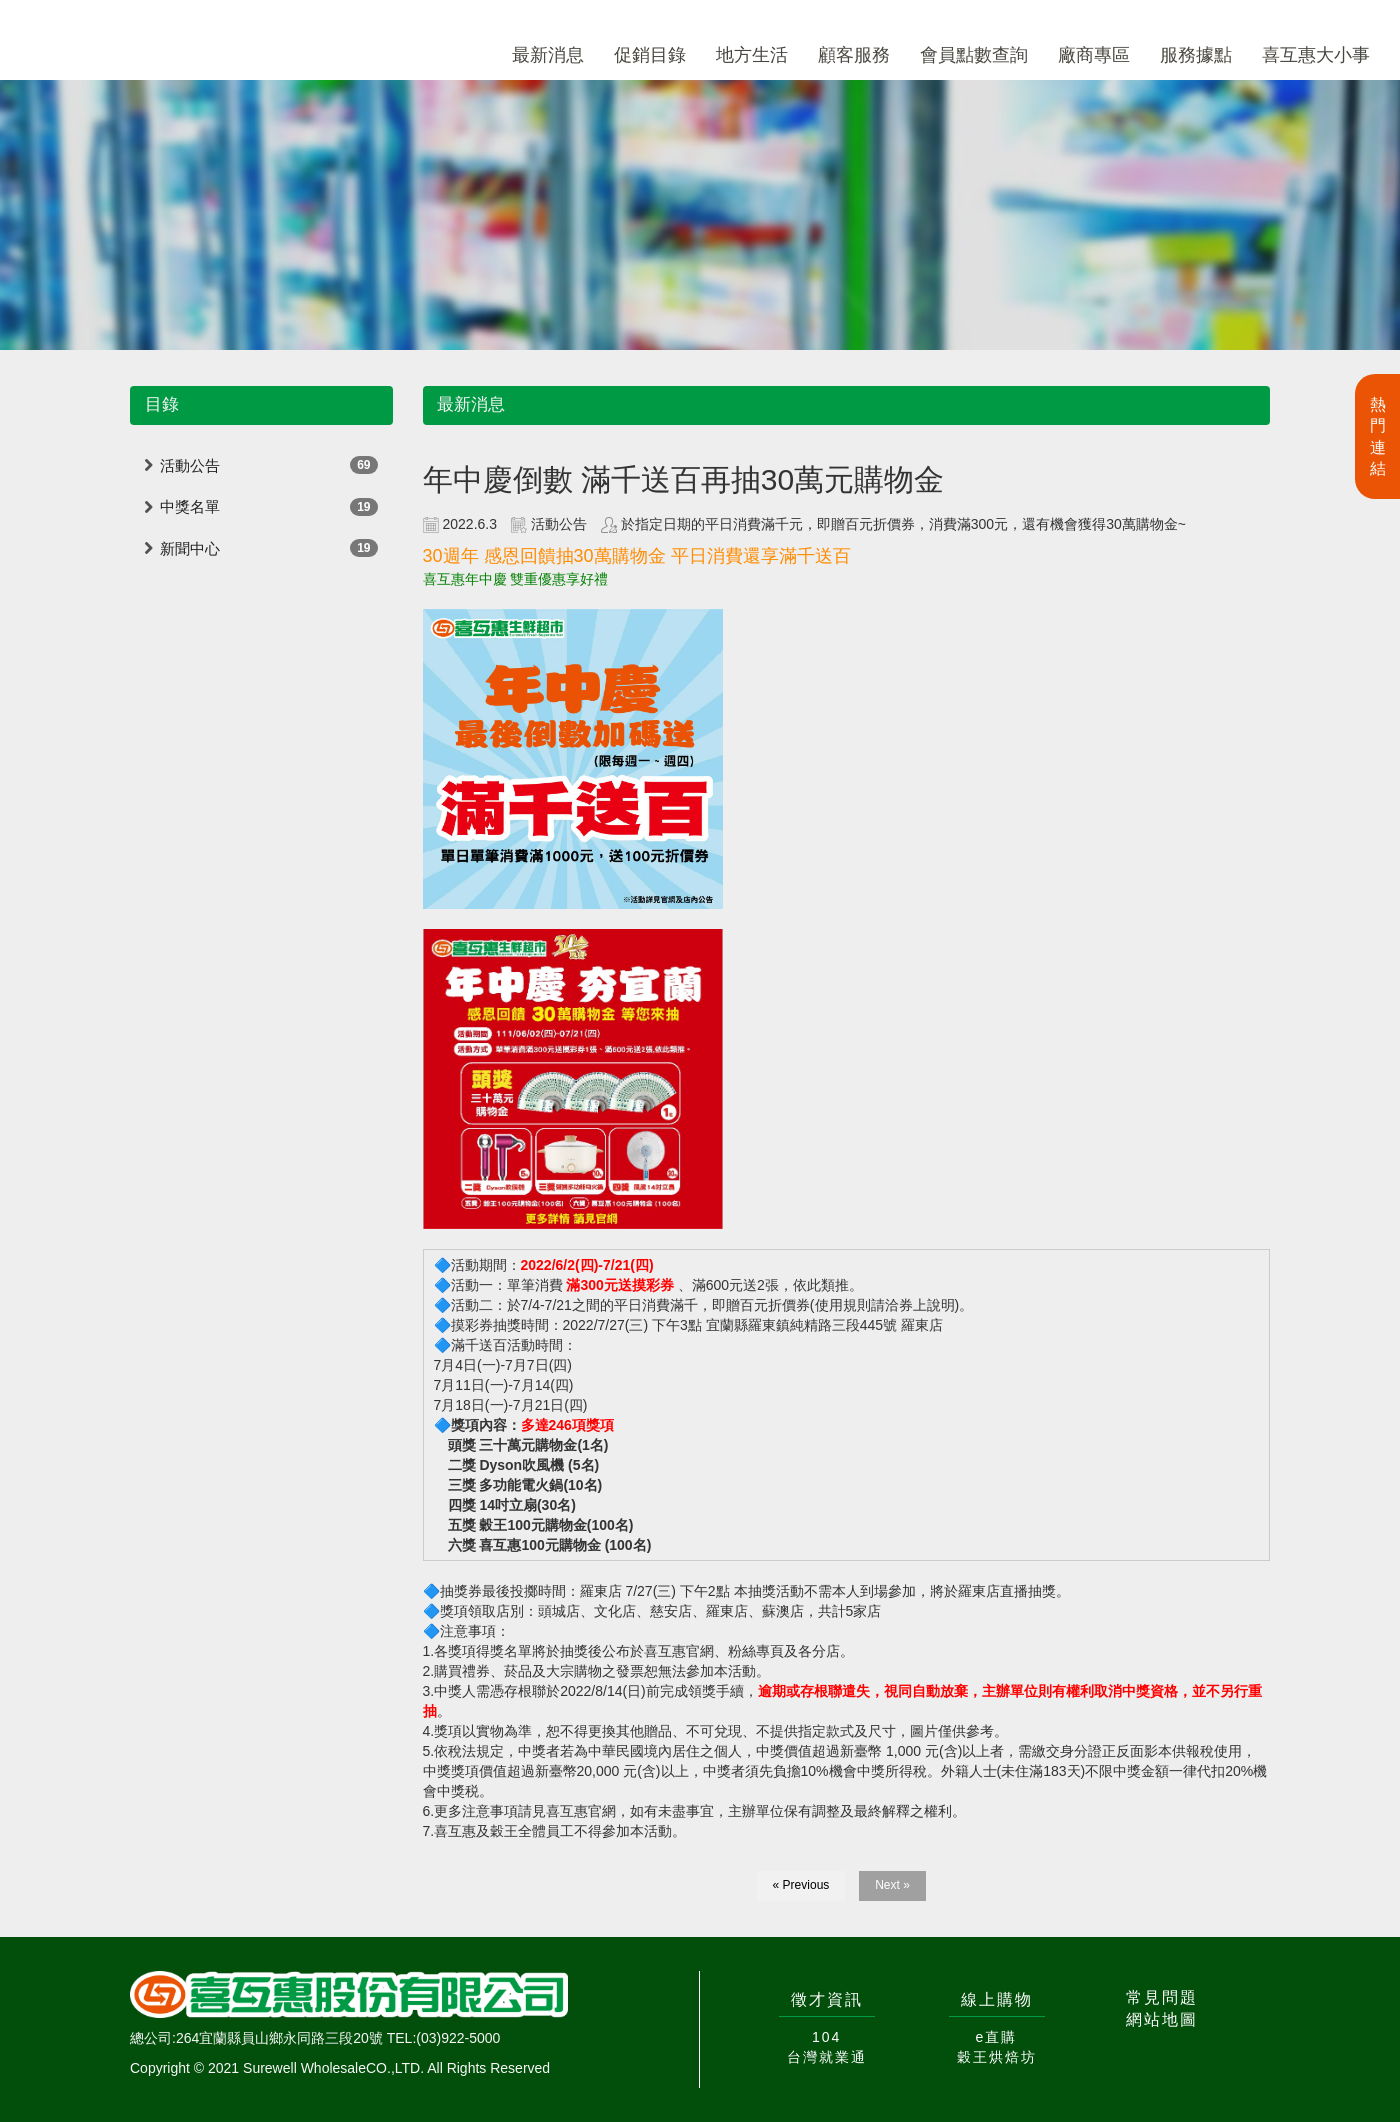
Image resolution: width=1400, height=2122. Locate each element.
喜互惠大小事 (1316, 55)
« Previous (801, 1885)
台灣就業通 (827, 2057)
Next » (892, 1885)
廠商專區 (1094, 55)
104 (826, 2037)
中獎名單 (190, 506)
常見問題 (1162, 1997)
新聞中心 (190, 548)
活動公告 (190, 465)
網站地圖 (1162, 2019)
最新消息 (548, 55)
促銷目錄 (650, 55)
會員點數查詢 (974, 55)
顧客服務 (854, 55)
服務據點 (1196, 55)
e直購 (997, 2037)
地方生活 (752, 55)
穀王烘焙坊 (997, 2057)
